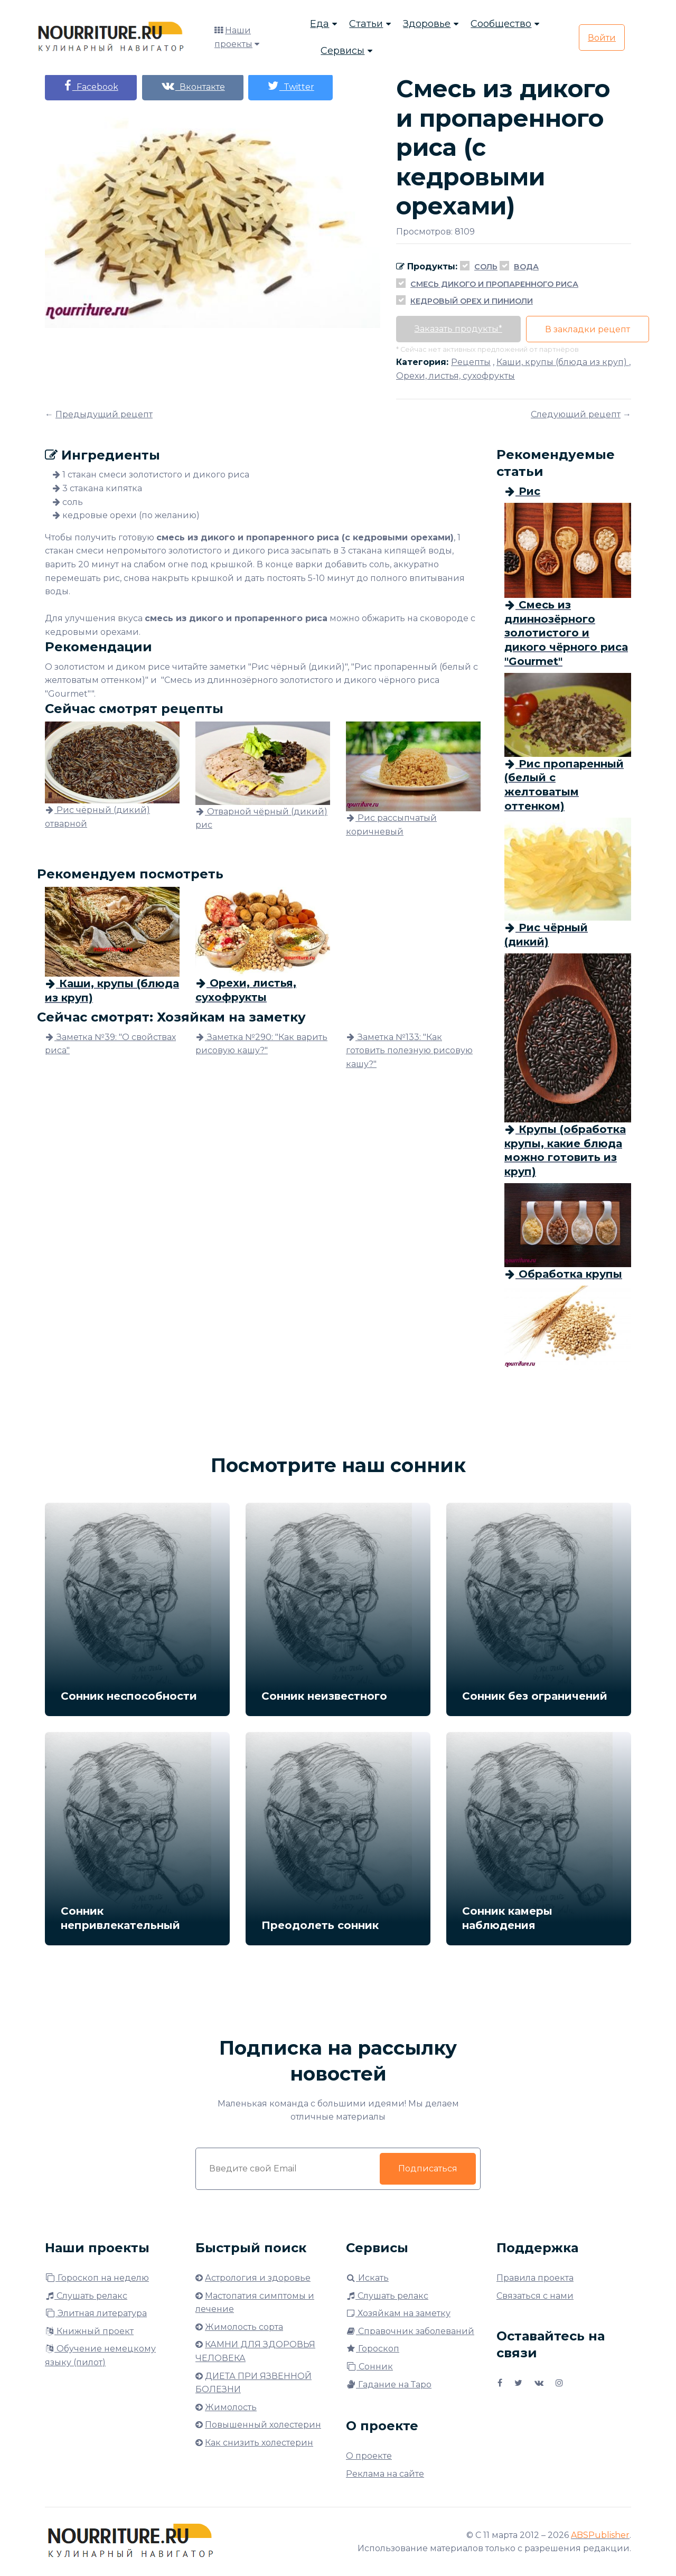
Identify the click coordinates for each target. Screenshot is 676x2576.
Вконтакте (193, 86)
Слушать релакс (86, 2296)
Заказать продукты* (458, 329)
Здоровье (426, 24)
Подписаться (427, 2168)
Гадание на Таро (388, 2385)
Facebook (90, 86)
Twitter (291, 86)
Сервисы (342, 51)
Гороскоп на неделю (97, 2278)
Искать (367, 2278)
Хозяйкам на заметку (398, 2313)
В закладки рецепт (587, 329)
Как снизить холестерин (259, 2443)
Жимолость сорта (244, 2327)
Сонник (369, 2367)
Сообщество (501, 24)
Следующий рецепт (576, 414)
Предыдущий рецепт (104, 414)
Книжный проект (89, 2331)
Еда (319, 24)
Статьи (366, 24)
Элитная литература (96, 2313)
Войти (602, 38)
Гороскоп (372, 2349)
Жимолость (231, 2407)
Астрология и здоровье (258, 2278)
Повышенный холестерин (263, 2425)
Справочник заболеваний (410, 2331)
